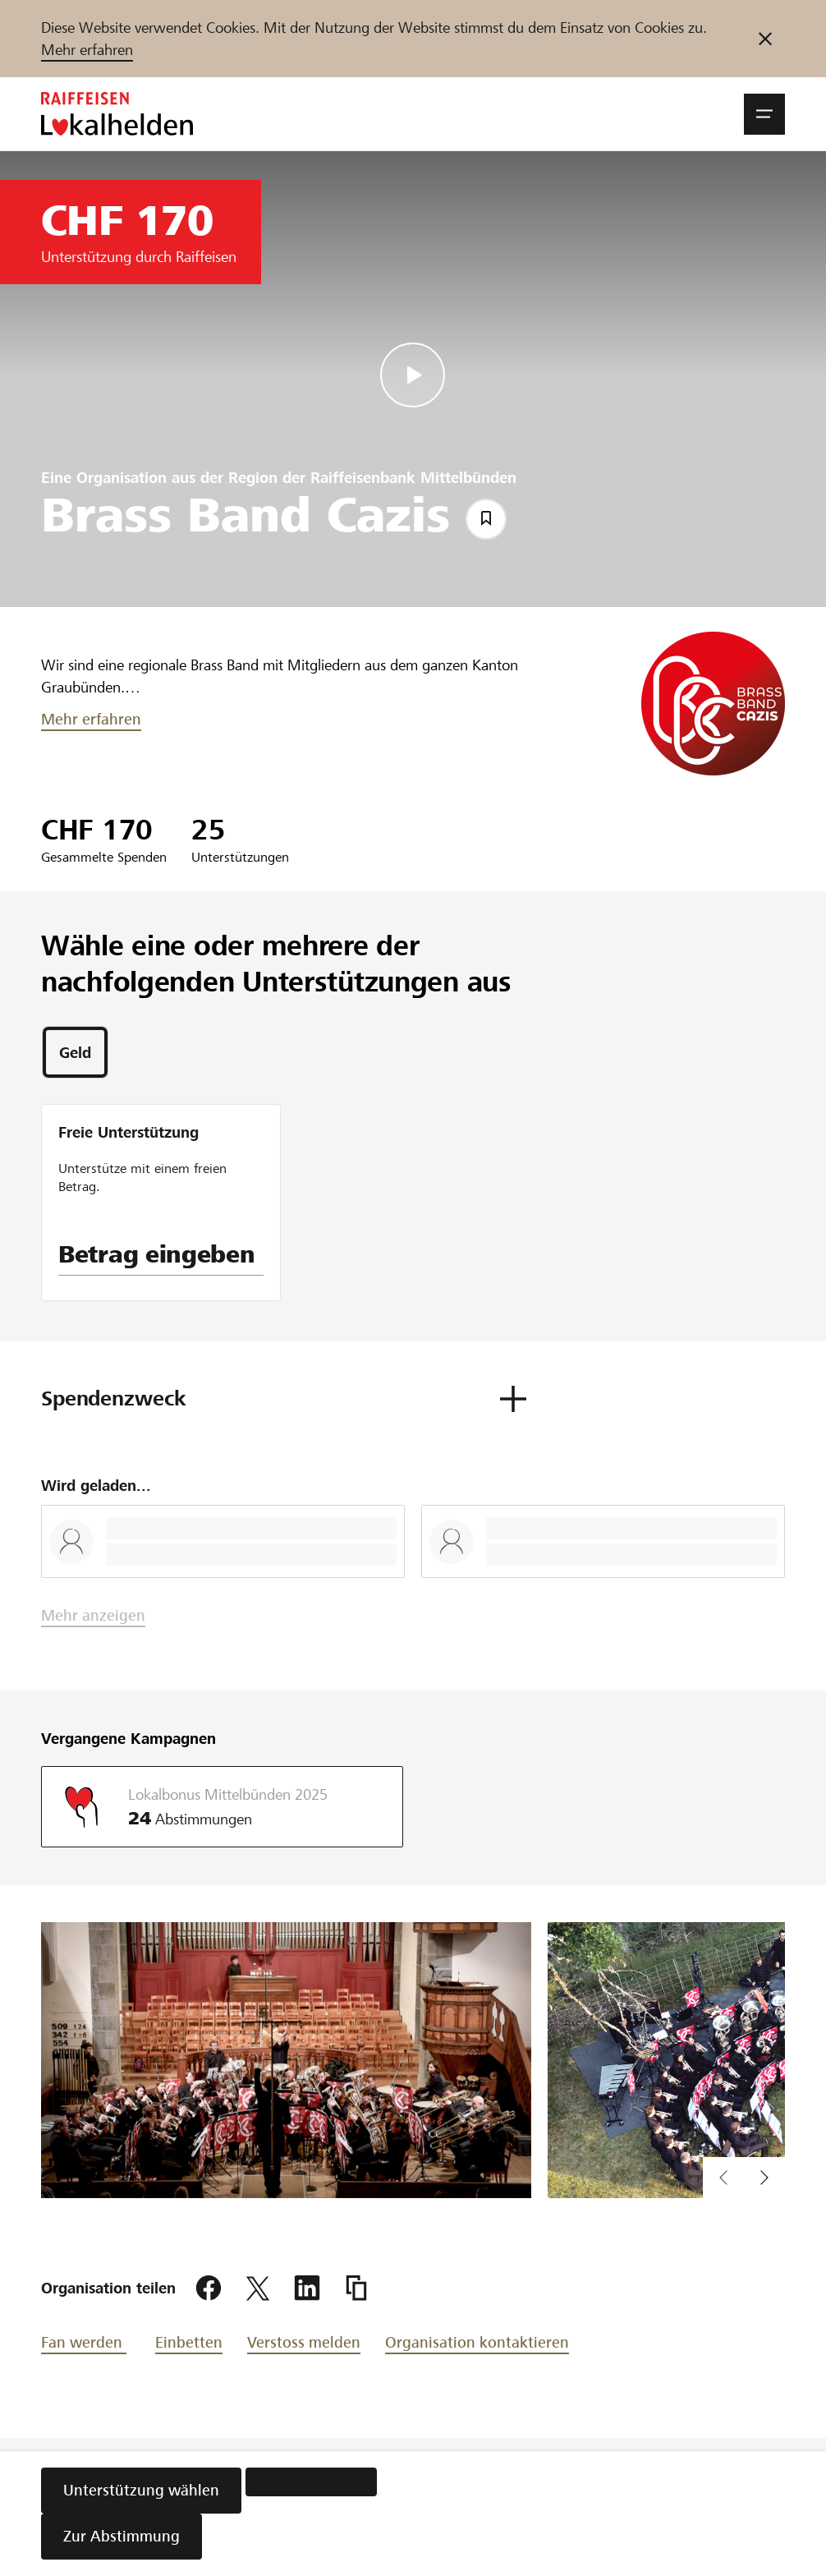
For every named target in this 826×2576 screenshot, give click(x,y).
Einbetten (189, 2342)
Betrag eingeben (156, 1254)
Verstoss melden (303, 2342)
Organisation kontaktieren (477, 2342)
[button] (764, 114)
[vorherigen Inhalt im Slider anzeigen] (764, 2177)
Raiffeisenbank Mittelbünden (413, 477)
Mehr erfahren (87, 49)
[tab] (75, 1052)
